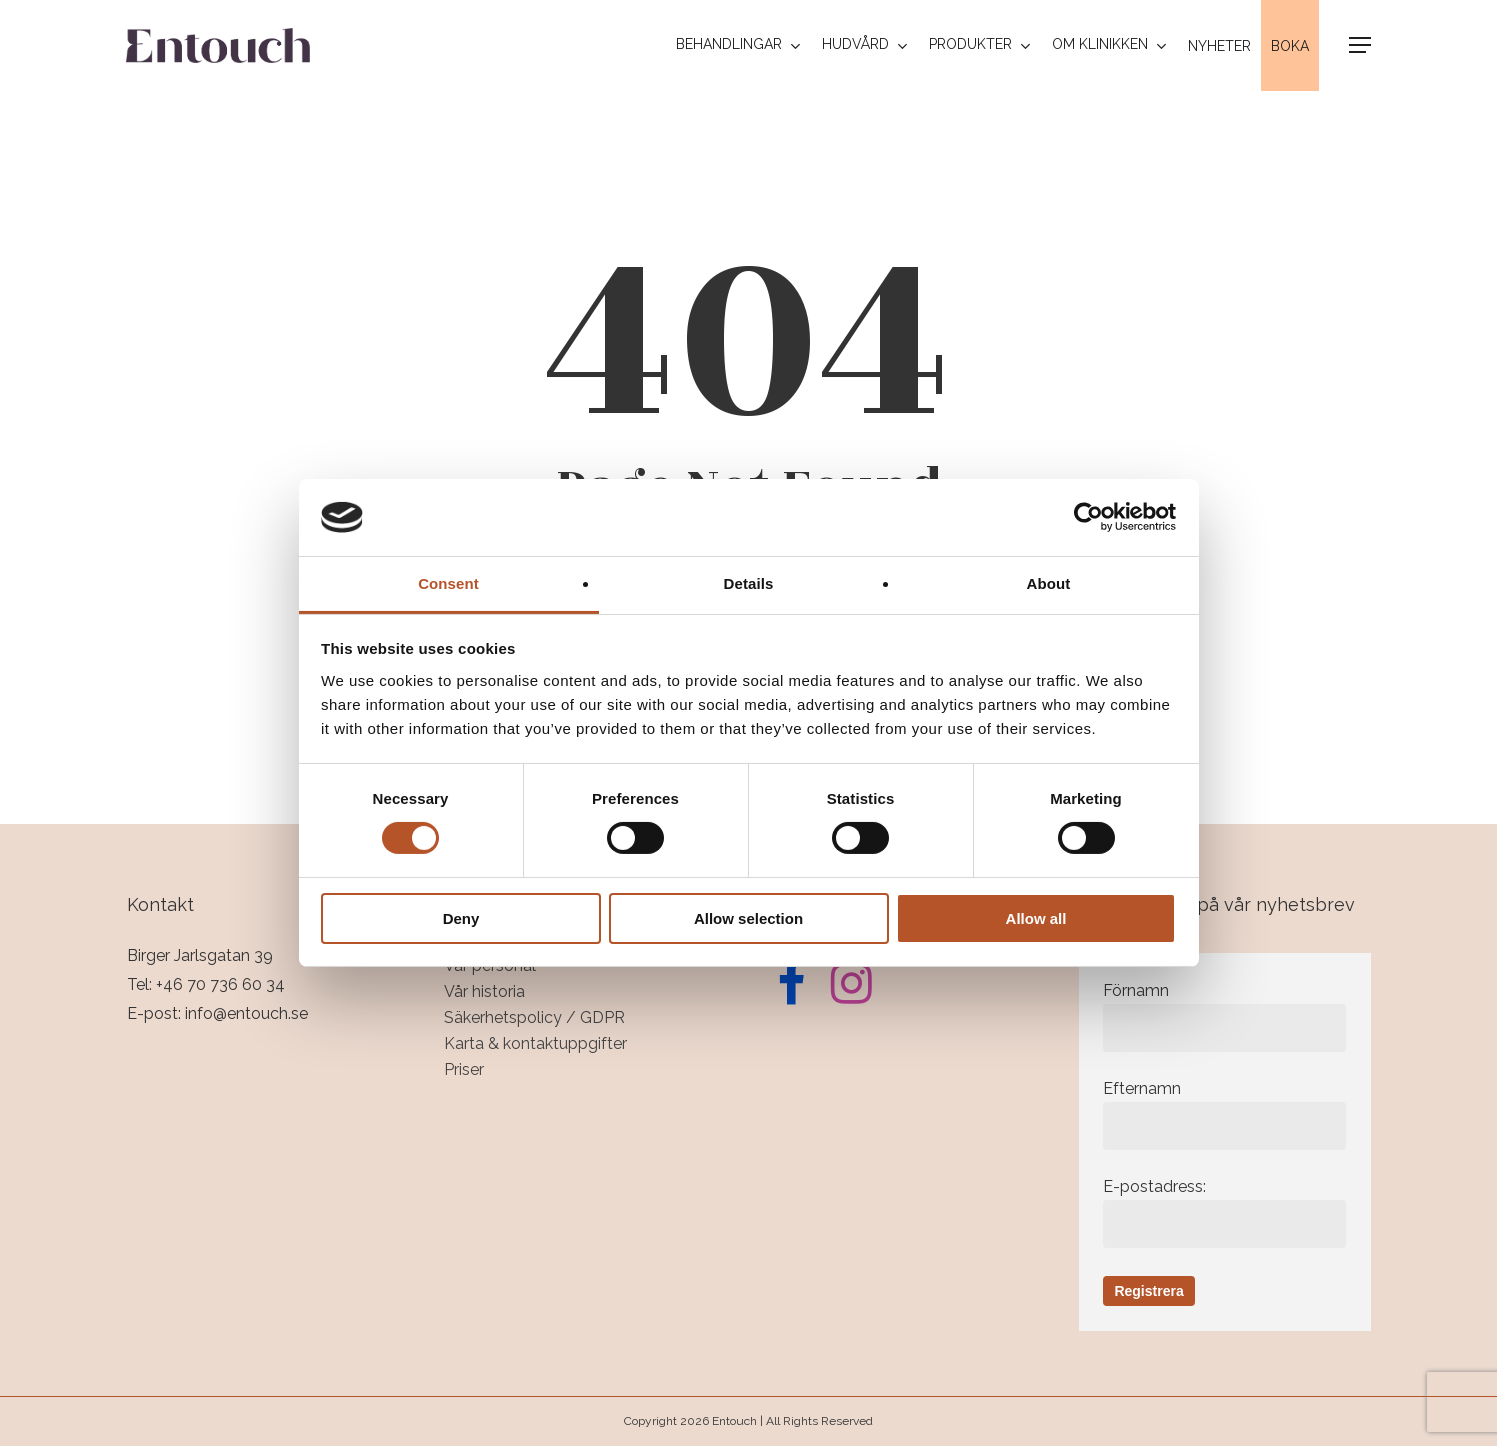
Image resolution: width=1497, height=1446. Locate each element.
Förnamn (1224, 1016)
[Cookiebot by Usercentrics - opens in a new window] (1088, 517)
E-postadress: (1224, 1212)
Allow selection (748, 918)
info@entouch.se (246, 1013)
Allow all (1036, 918)
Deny (461, 918)
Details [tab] (749, 583)
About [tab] (1049, 583)
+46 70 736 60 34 (220, 984)
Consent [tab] (448, 583)
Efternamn (1224, 1114)
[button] (1360, 45)
